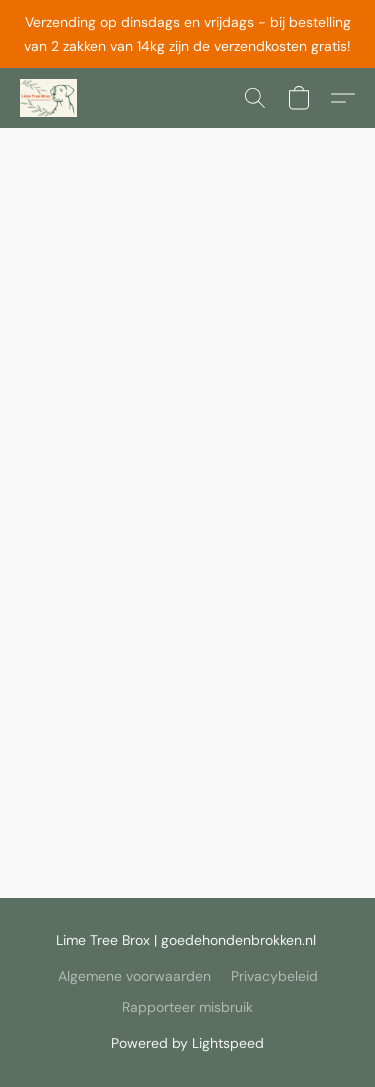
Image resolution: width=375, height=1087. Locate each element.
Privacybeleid (274, 976)
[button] (50, 98)
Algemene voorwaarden (134, 976)
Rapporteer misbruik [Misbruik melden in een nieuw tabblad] (187, 1007)
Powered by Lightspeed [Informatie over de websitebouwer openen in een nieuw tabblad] (187, 1043)
